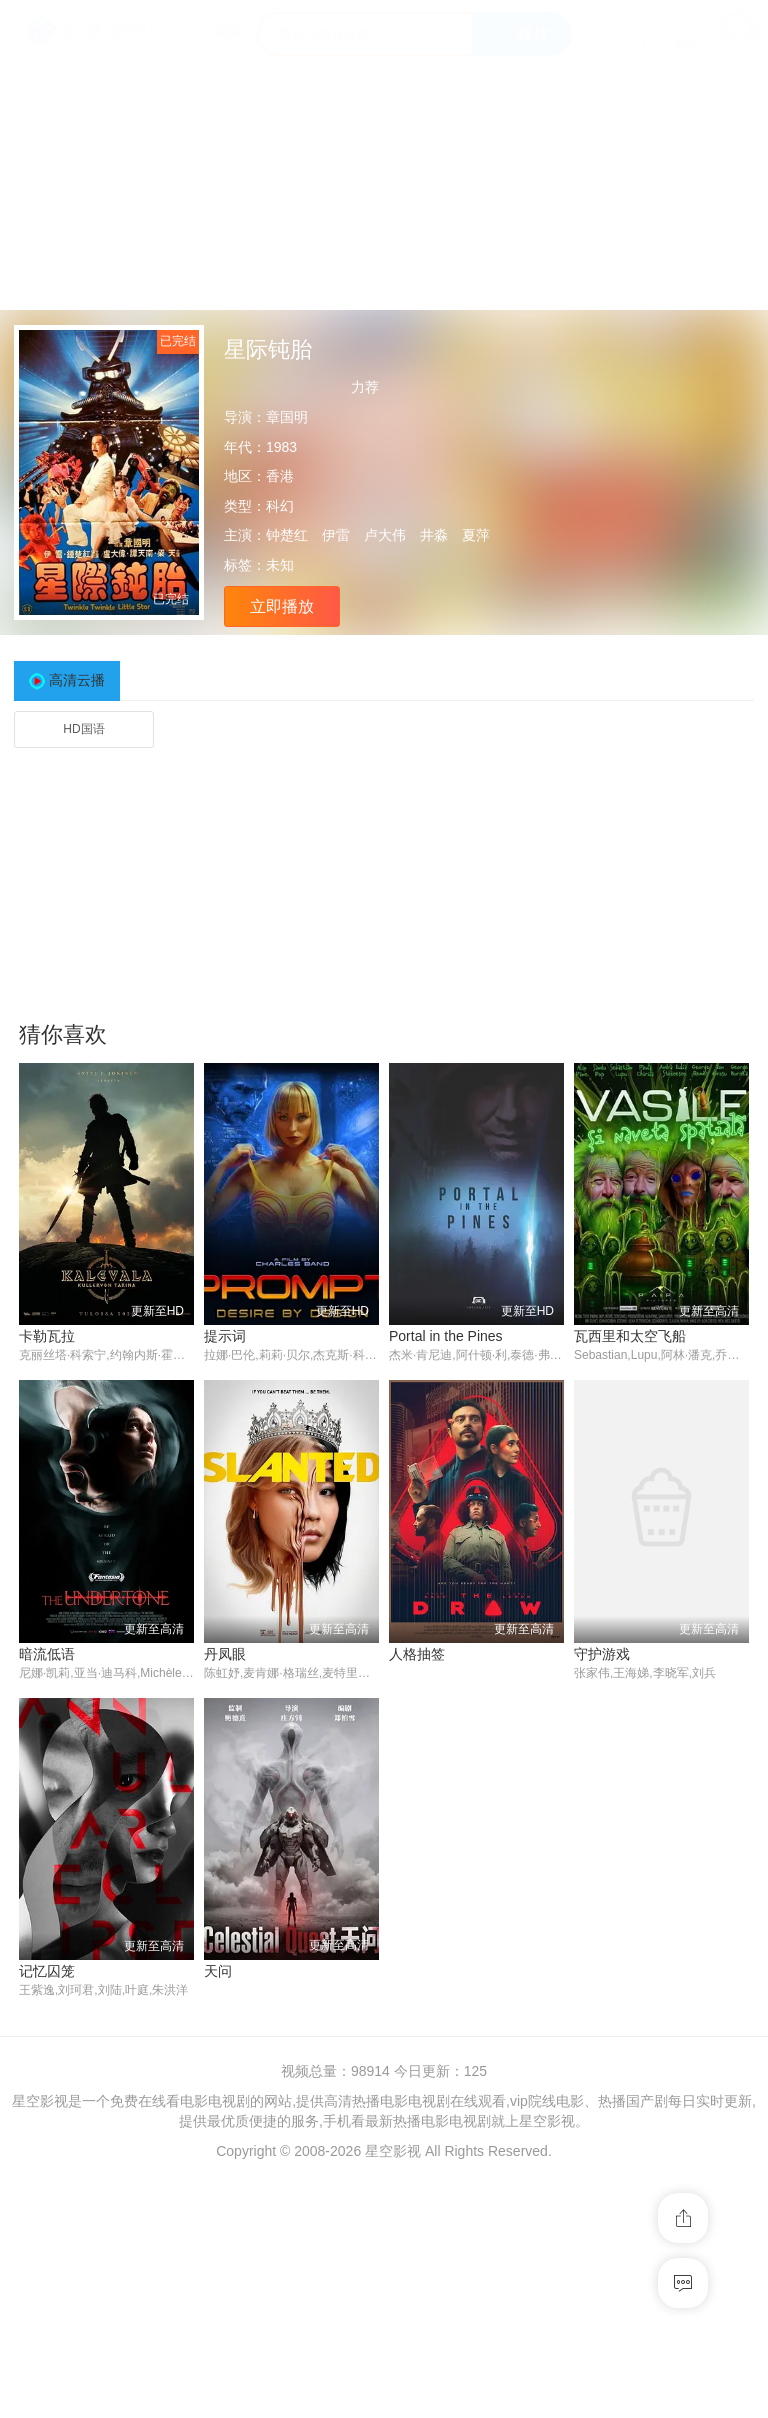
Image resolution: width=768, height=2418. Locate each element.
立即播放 (282, 606)
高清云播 (77, 680)
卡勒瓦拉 (47, 1336)
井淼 (434, 535)
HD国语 (83, 729)
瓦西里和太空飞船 (630, 1336)
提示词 (225, 1336)
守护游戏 (602, 1654)
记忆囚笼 (47, 1972)
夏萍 (476, 535)
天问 (218, 1972)
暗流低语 (47, 1654)
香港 (280, 476)
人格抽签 (417, 1654)
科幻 (280, 506)
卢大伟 (385, 535)
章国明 (287, 417)
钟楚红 (287, 535)
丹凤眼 (225, 1654)
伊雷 (336, 535)
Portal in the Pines (446, 1336)
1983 (281, 447)
